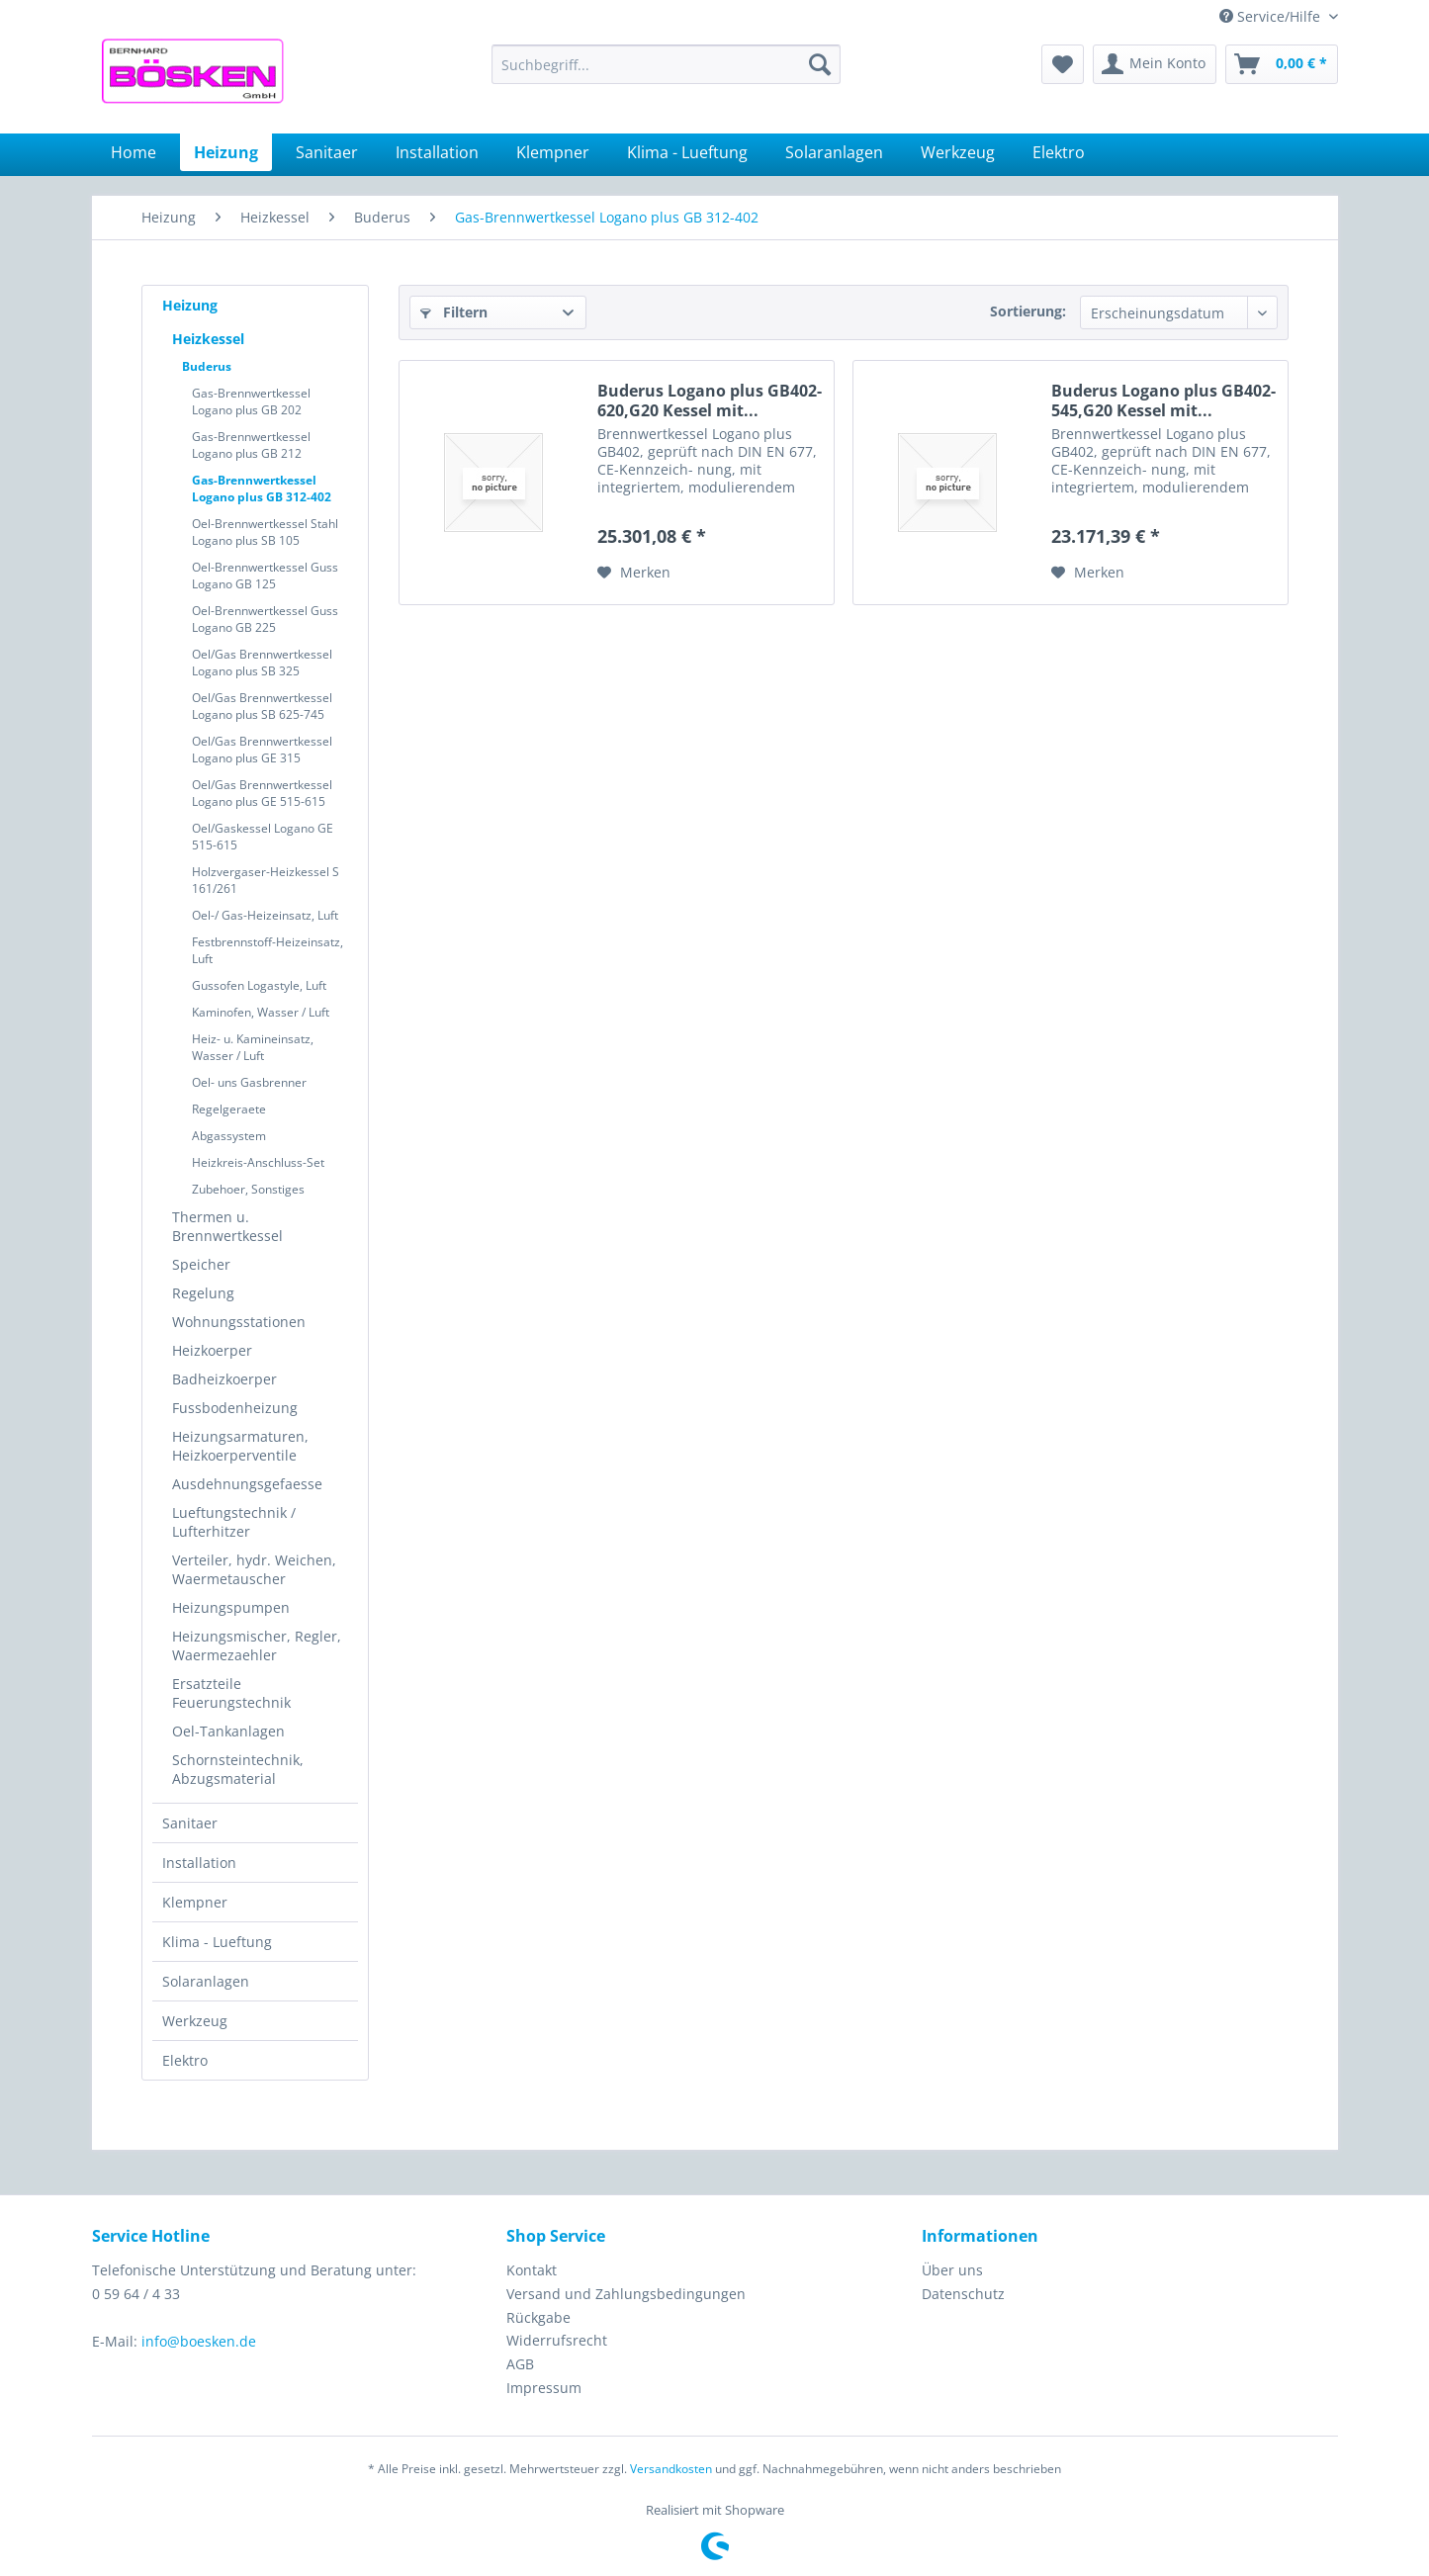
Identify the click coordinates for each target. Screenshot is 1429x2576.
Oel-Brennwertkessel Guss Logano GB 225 (265, 619)
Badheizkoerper (224, 1379)
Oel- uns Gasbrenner (249, 1082)
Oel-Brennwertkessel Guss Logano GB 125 (265, 575)
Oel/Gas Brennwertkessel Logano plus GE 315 (262, 749)
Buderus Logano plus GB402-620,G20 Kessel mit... (709, 400)
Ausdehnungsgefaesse (247, 1483)
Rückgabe (538, 2317)
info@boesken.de (198, 2341)
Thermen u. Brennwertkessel (227, 1226)
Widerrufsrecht (556, 2340)
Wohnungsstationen (239, 1321)
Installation (199, 1862)
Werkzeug (194, 2020)
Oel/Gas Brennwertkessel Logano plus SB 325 (262, 662)
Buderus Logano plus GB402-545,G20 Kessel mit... (1163, 400)
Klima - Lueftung (217, 1941)
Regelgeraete (229, 1109)
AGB (520, 2363)
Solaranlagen (205, 1981)
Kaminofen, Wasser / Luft (260, 1012)
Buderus (206, 366)
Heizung (190, 305)
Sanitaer (190, 1823)
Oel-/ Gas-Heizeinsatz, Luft (265, 915)
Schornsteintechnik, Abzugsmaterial (238, 1769)
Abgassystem (229, 1135)
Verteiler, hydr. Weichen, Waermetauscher (254, 1569)
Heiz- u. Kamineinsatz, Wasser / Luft (252, 1047)
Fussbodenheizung (235, 1407)
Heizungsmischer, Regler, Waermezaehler (256, 1645)
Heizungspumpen (231, 1607)
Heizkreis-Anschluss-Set (258, 1162)
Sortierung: (1028, 311)
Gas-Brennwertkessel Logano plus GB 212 (251, 445)
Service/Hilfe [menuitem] (1271, 16)
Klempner (194, 1902)
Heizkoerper (212, 1350)
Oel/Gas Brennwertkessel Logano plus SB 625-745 (262, 706)
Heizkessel (208, 338)
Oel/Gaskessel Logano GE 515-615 (262, 836)
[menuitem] (666, 64)
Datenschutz (963, 2293)
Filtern (454, 312)
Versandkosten (671, 2468)
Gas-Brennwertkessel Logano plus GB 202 (251, 401)
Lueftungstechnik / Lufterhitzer (234, 1522)
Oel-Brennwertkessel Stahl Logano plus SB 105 (265, 532)
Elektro (185, 2060)
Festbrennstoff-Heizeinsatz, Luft (267, 950)
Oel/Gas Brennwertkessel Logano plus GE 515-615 (262, 793)
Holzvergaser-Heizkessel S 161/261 (265, 880)
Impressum (543, 2387)
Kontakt (531, 2270)
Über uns (952, 2270)
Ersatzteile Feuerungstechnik (231, 1693)
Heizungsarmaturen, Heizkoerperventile (240, 1446)
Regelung (203, 1293)
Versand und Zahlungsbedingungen (626, 2293)
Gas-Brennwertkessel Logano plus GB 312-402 (261, 488)
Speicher (201, 1264)
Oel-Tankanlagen (228, 1731)
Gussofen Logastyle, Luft (259, 985)
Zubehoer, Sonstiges (248, 1189)
